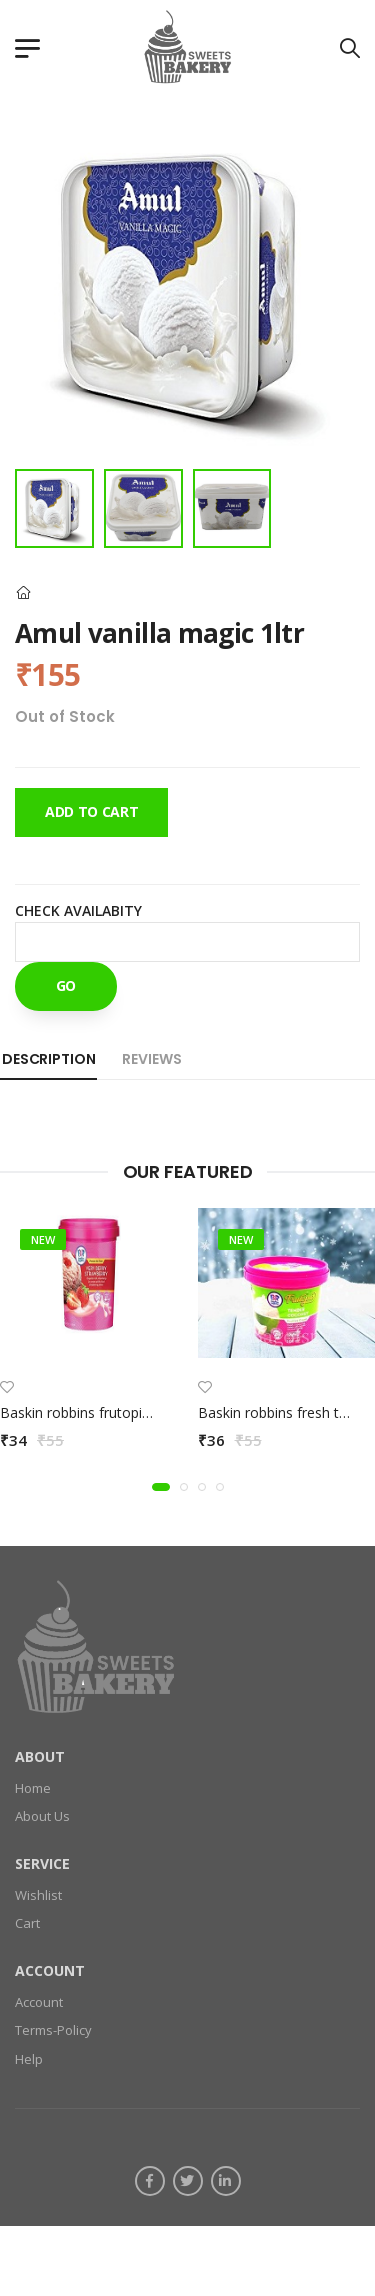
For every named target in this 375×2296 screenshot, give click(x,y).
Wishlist (38, 1895)
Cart (27, 1924)
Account (39, 2002)
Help (29, 2059)
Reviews (151, 1059)
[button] (161, 1487)
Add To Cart (91, 811)
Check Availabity (78, 910)
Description (48, 1059)
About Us (42, 1817)
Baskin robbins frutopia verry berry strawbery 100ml (167, 1412)
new (43, 1239)
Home (33, 1788)
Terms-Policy (53, 2031)
